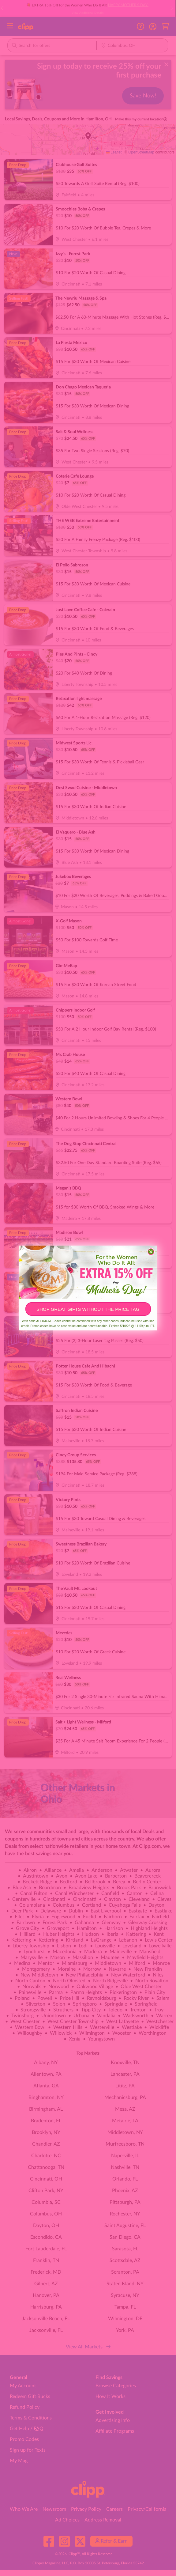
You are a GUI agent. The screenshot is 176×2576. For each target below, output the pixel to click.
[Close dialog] (151, 1252)
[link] (88, 1272)
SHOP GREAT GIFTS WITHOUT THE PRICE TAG (87, 1309)
